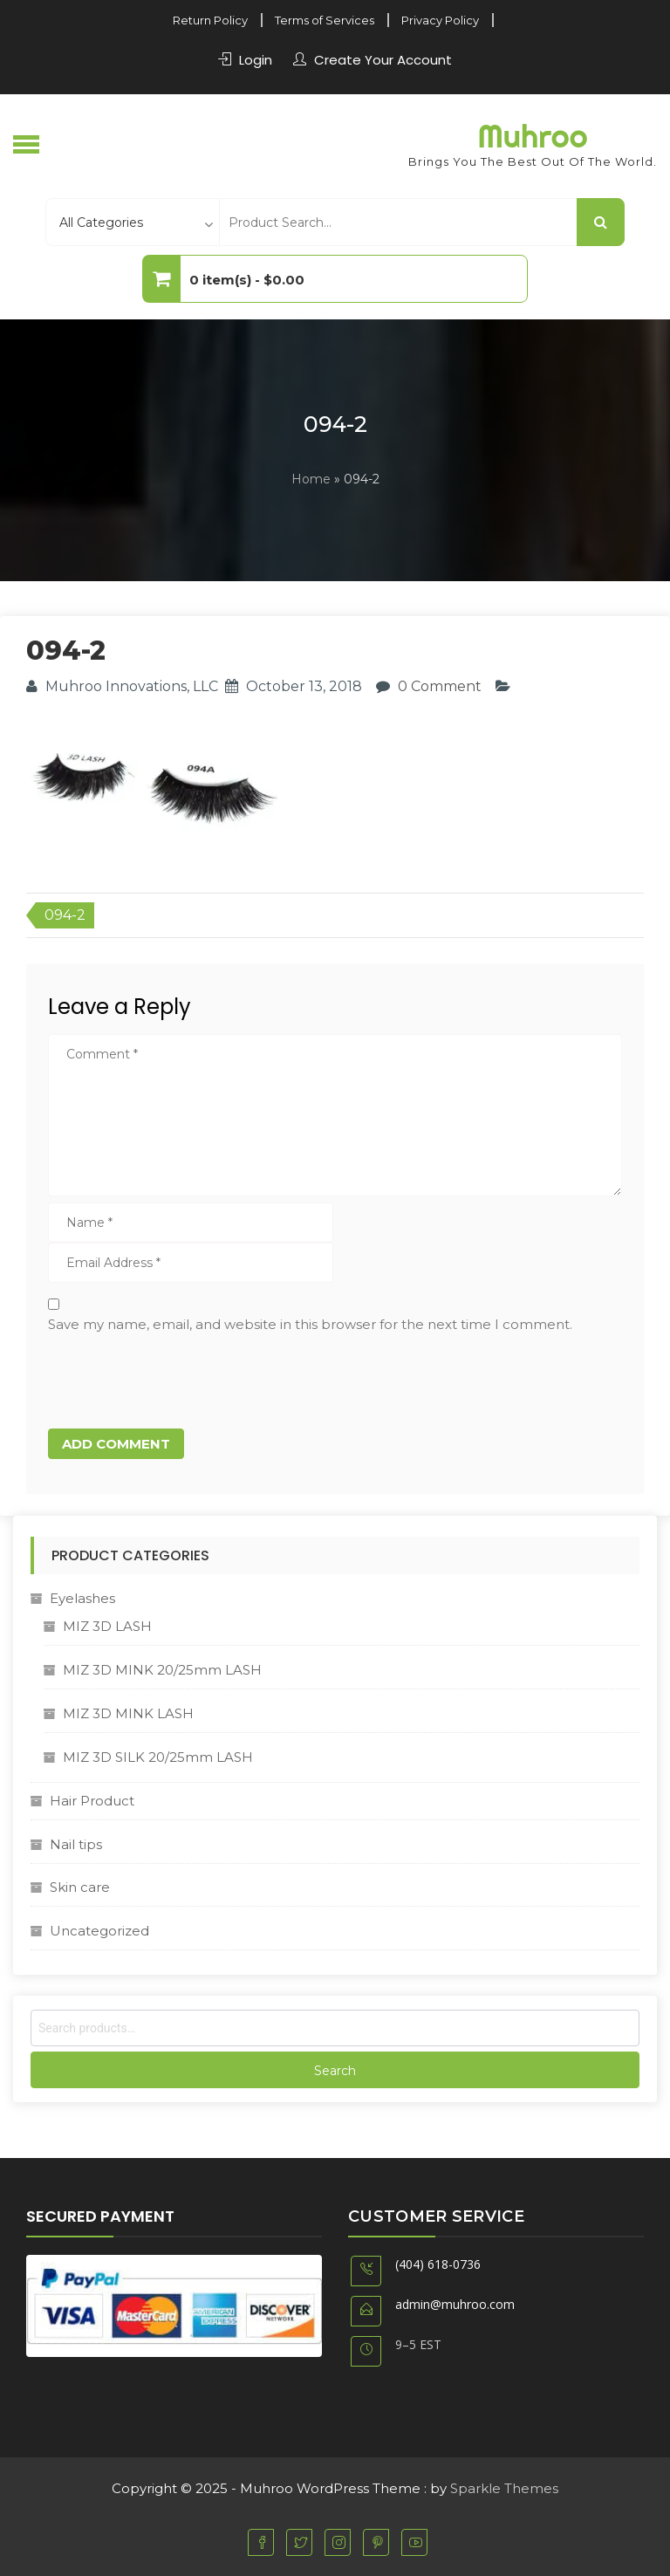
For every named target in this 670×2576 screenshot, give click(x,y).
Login (255, 60)
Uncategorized (99, 1930)
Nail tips (76, 1844)
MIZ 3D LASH (107, 1626)
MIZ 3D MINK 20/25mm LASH (162, 1669)
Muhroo (532, 136)
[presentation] (167, 1377)
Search (335, 2071)
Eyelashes (82, 1598)
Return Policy (210, 20)
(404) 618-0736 (438, 2264)
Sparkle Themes (504, 2488)
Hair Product (92, 1800)
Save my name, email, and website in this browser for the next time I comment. (310, 1324)
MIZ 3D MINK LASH (128, 1713)
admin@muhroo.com (455, 2304)
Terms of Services (324, 20)
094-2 (64, 915)
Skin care (80, 1887)
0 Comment (440, 686)
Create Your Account (383, 60)
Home (311, 479)
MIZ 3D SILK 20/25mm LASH (158, 1757)
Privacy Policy (440, 20)
